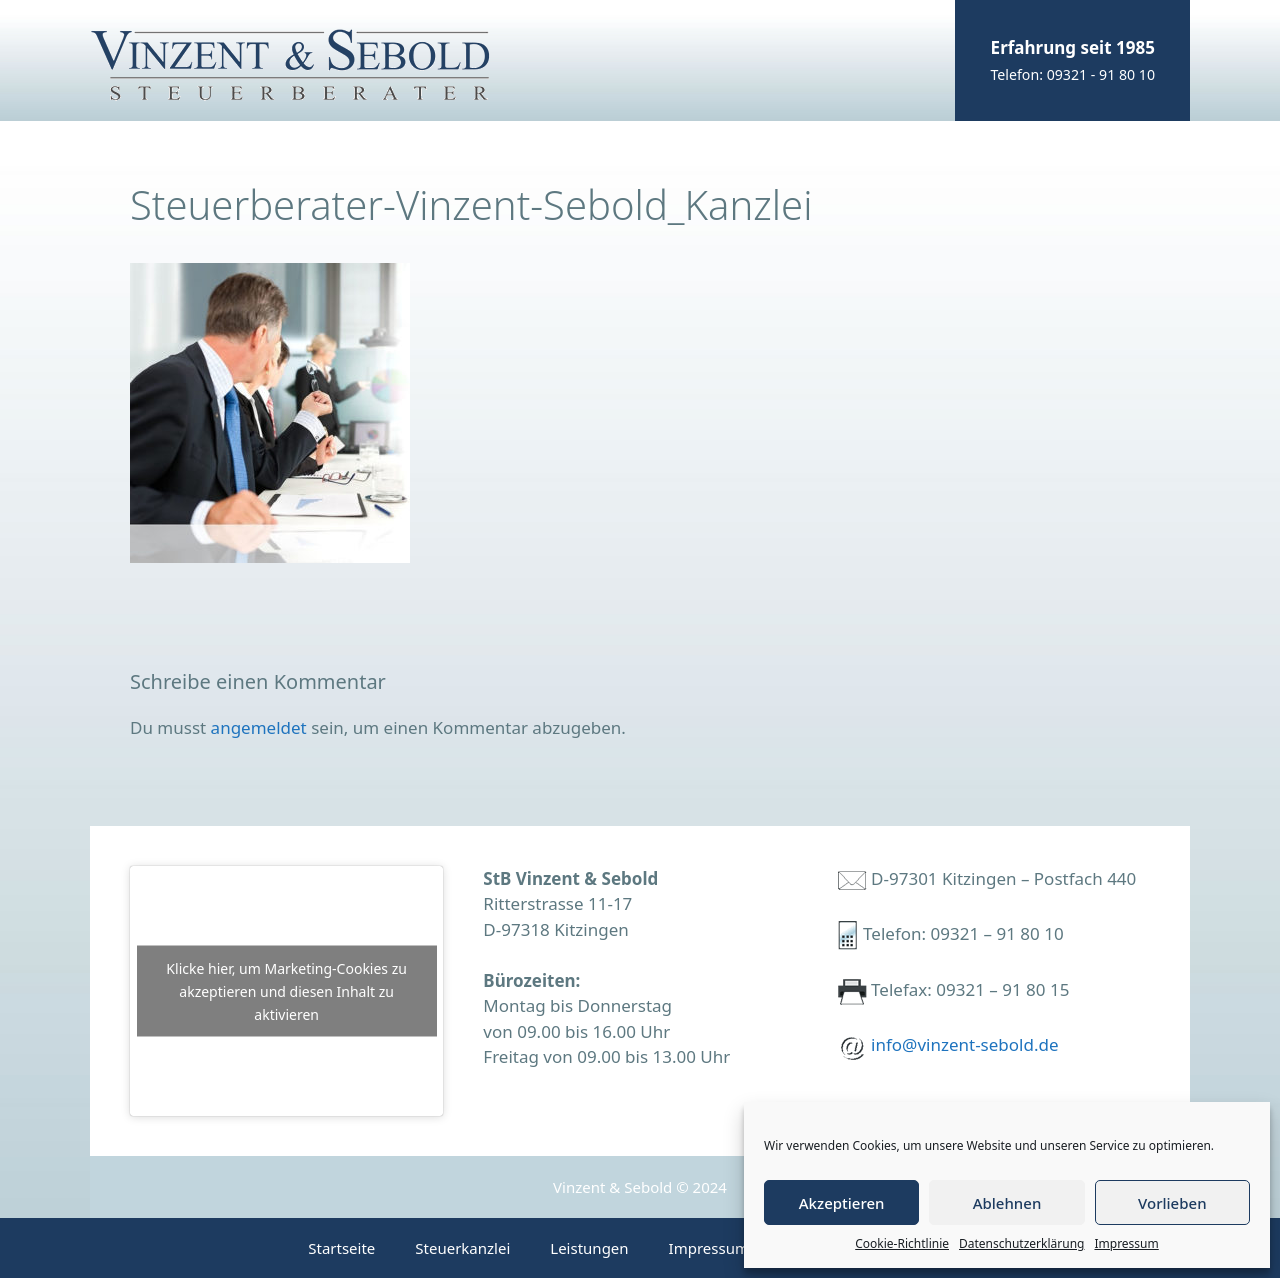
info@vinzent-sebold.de (964, 1044)
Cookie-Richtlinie (902, 1243)
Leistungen (589, 1248)
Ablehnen (1007, 1203)
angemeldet (259, 727)
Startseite (341, 1248)
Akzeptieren (842, 1203)
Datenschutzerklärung (1021, 1243)
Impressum (1126, 1243)
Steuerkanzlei (462, 1248)
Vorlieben (1172, 1203)
